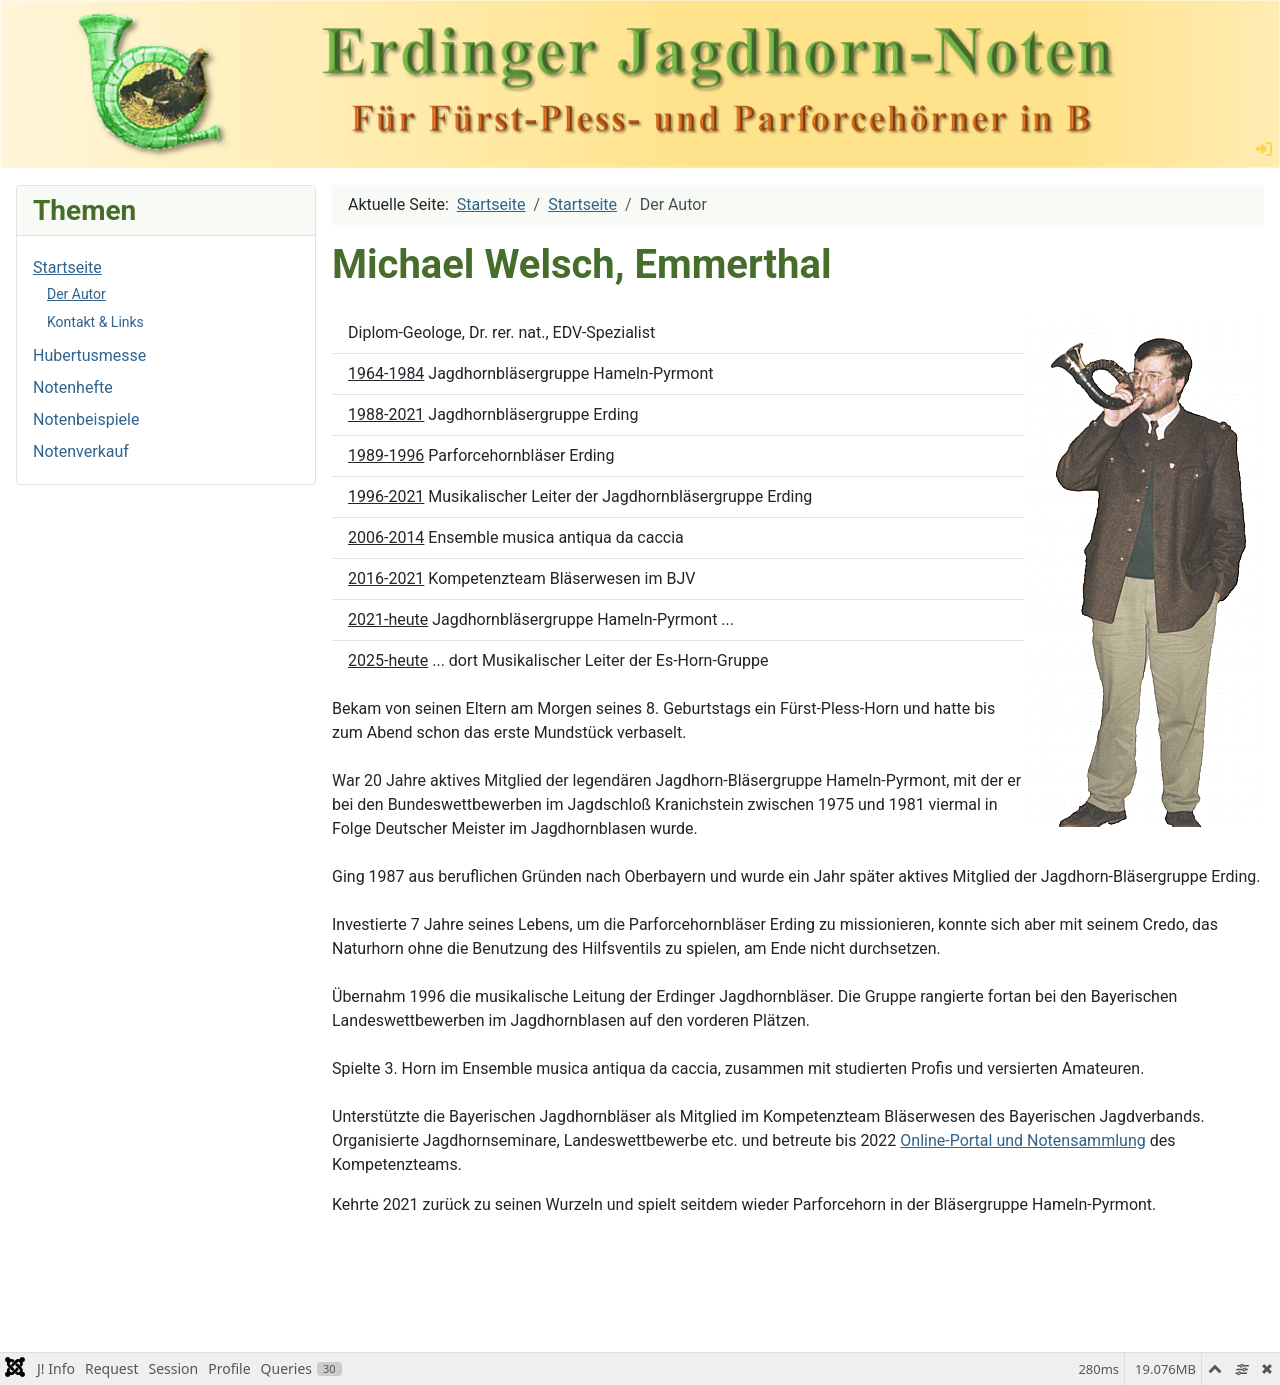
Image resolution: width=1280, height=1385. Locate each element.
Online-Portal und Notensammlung (1022, 1140)
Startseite (67, 267)
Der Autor (76, 294)
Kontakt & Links (95, 322)
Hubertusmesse (89, 355)
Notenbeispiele (86, 419)
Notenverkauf (81, 451)
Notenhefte (73, 387)
